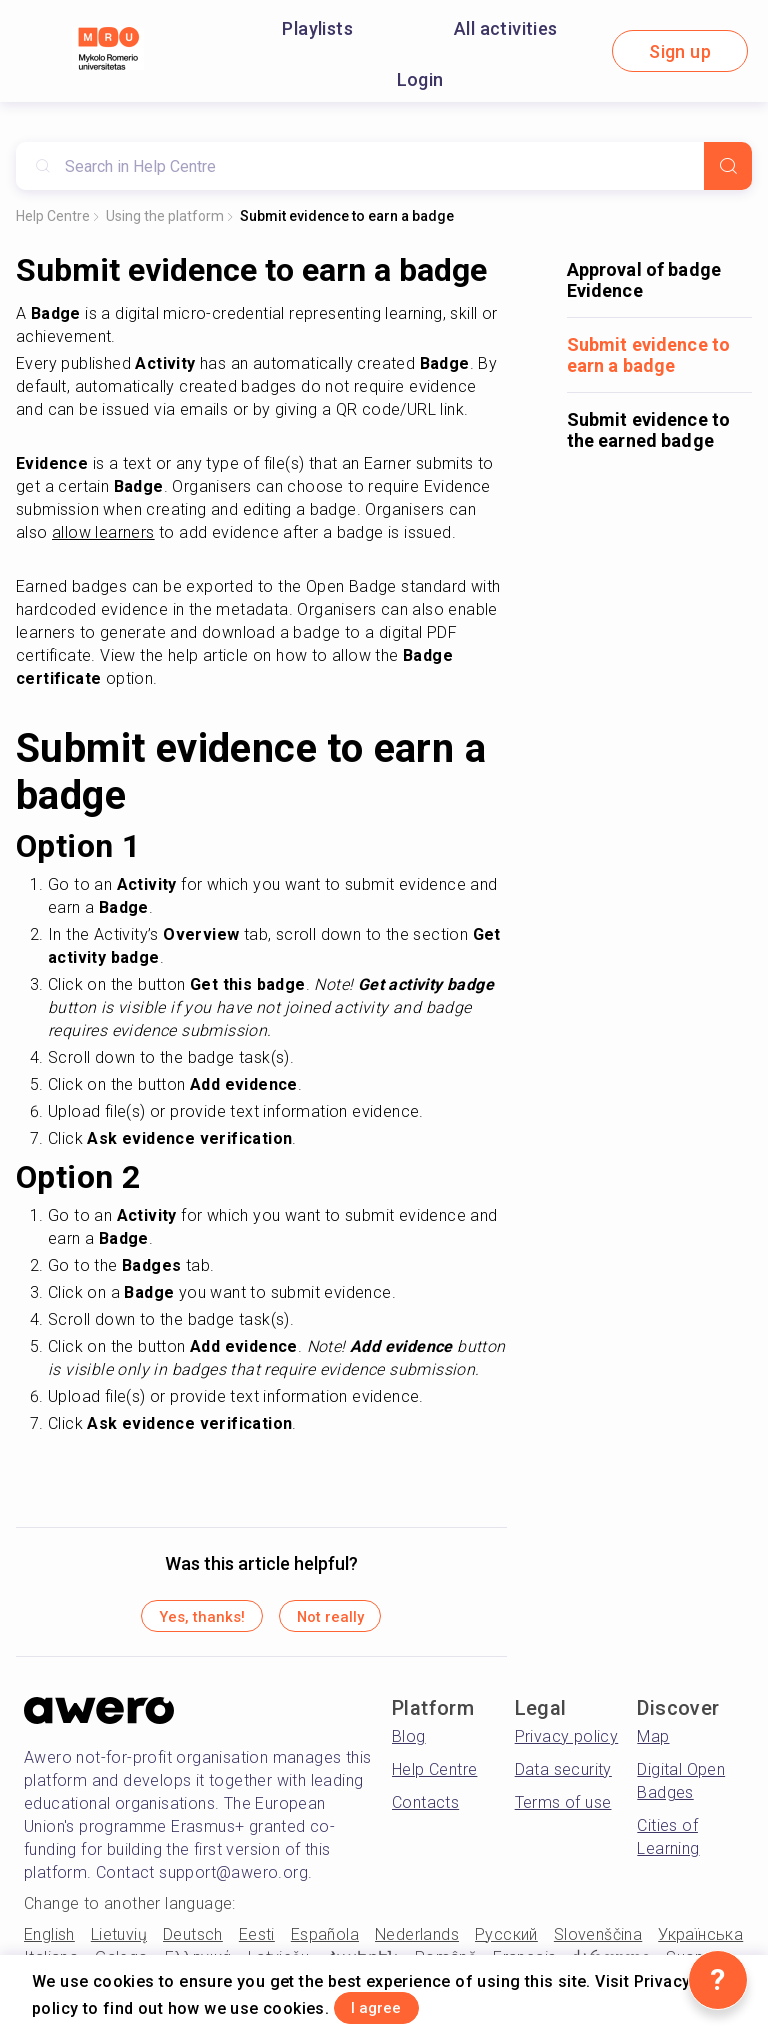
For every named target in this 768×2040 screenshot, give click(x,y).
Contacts (425, 1812)
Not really (354, 1621)
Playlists (317, 28)
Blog (409, 1746)
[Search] (728, 166)
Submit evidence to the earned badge (649, 430)
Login (420, 79)
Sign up (680, 51)
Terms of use (563, 1812)
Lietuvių (119, 1943)
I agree (399, 2003)
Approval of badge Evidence (644, 280)
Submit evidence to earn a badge (347, 216)
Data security (563, 1779)
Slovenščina (598, 1943)
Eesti (257, 1943)
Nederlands (417, 1943)
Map (653, 1746)
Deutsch (193, 1943)
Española (325, 1943)
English (49, 1943)
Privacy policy (567, 1746)
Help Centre (53, 216)
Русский (506, 1943)
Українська (700, 1943)
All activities (506, 28)
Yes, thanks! (177, 1621)
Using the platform (165, 216)
